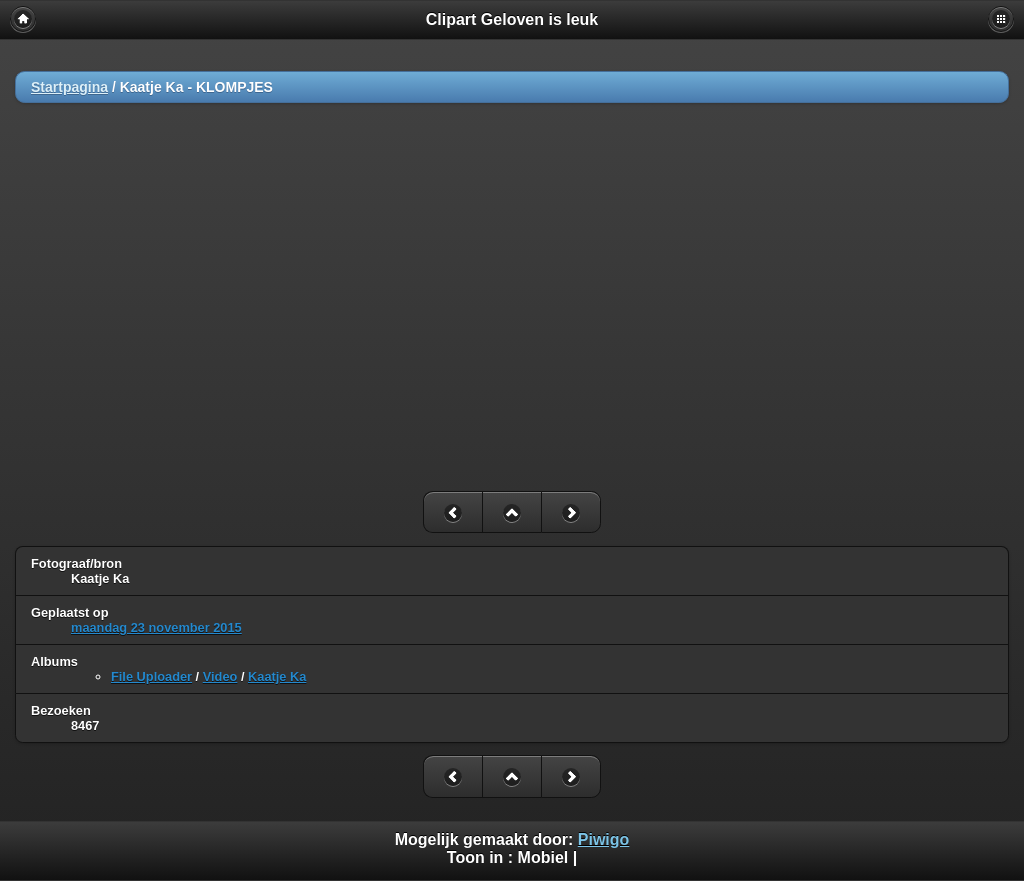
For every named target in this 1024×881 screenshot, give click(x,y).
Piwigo (604, 839)
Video (220, 676)
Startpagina (69, 87)
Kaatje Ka (277, 676)
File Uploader (151, 676)
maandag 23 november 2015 (156, 627)
